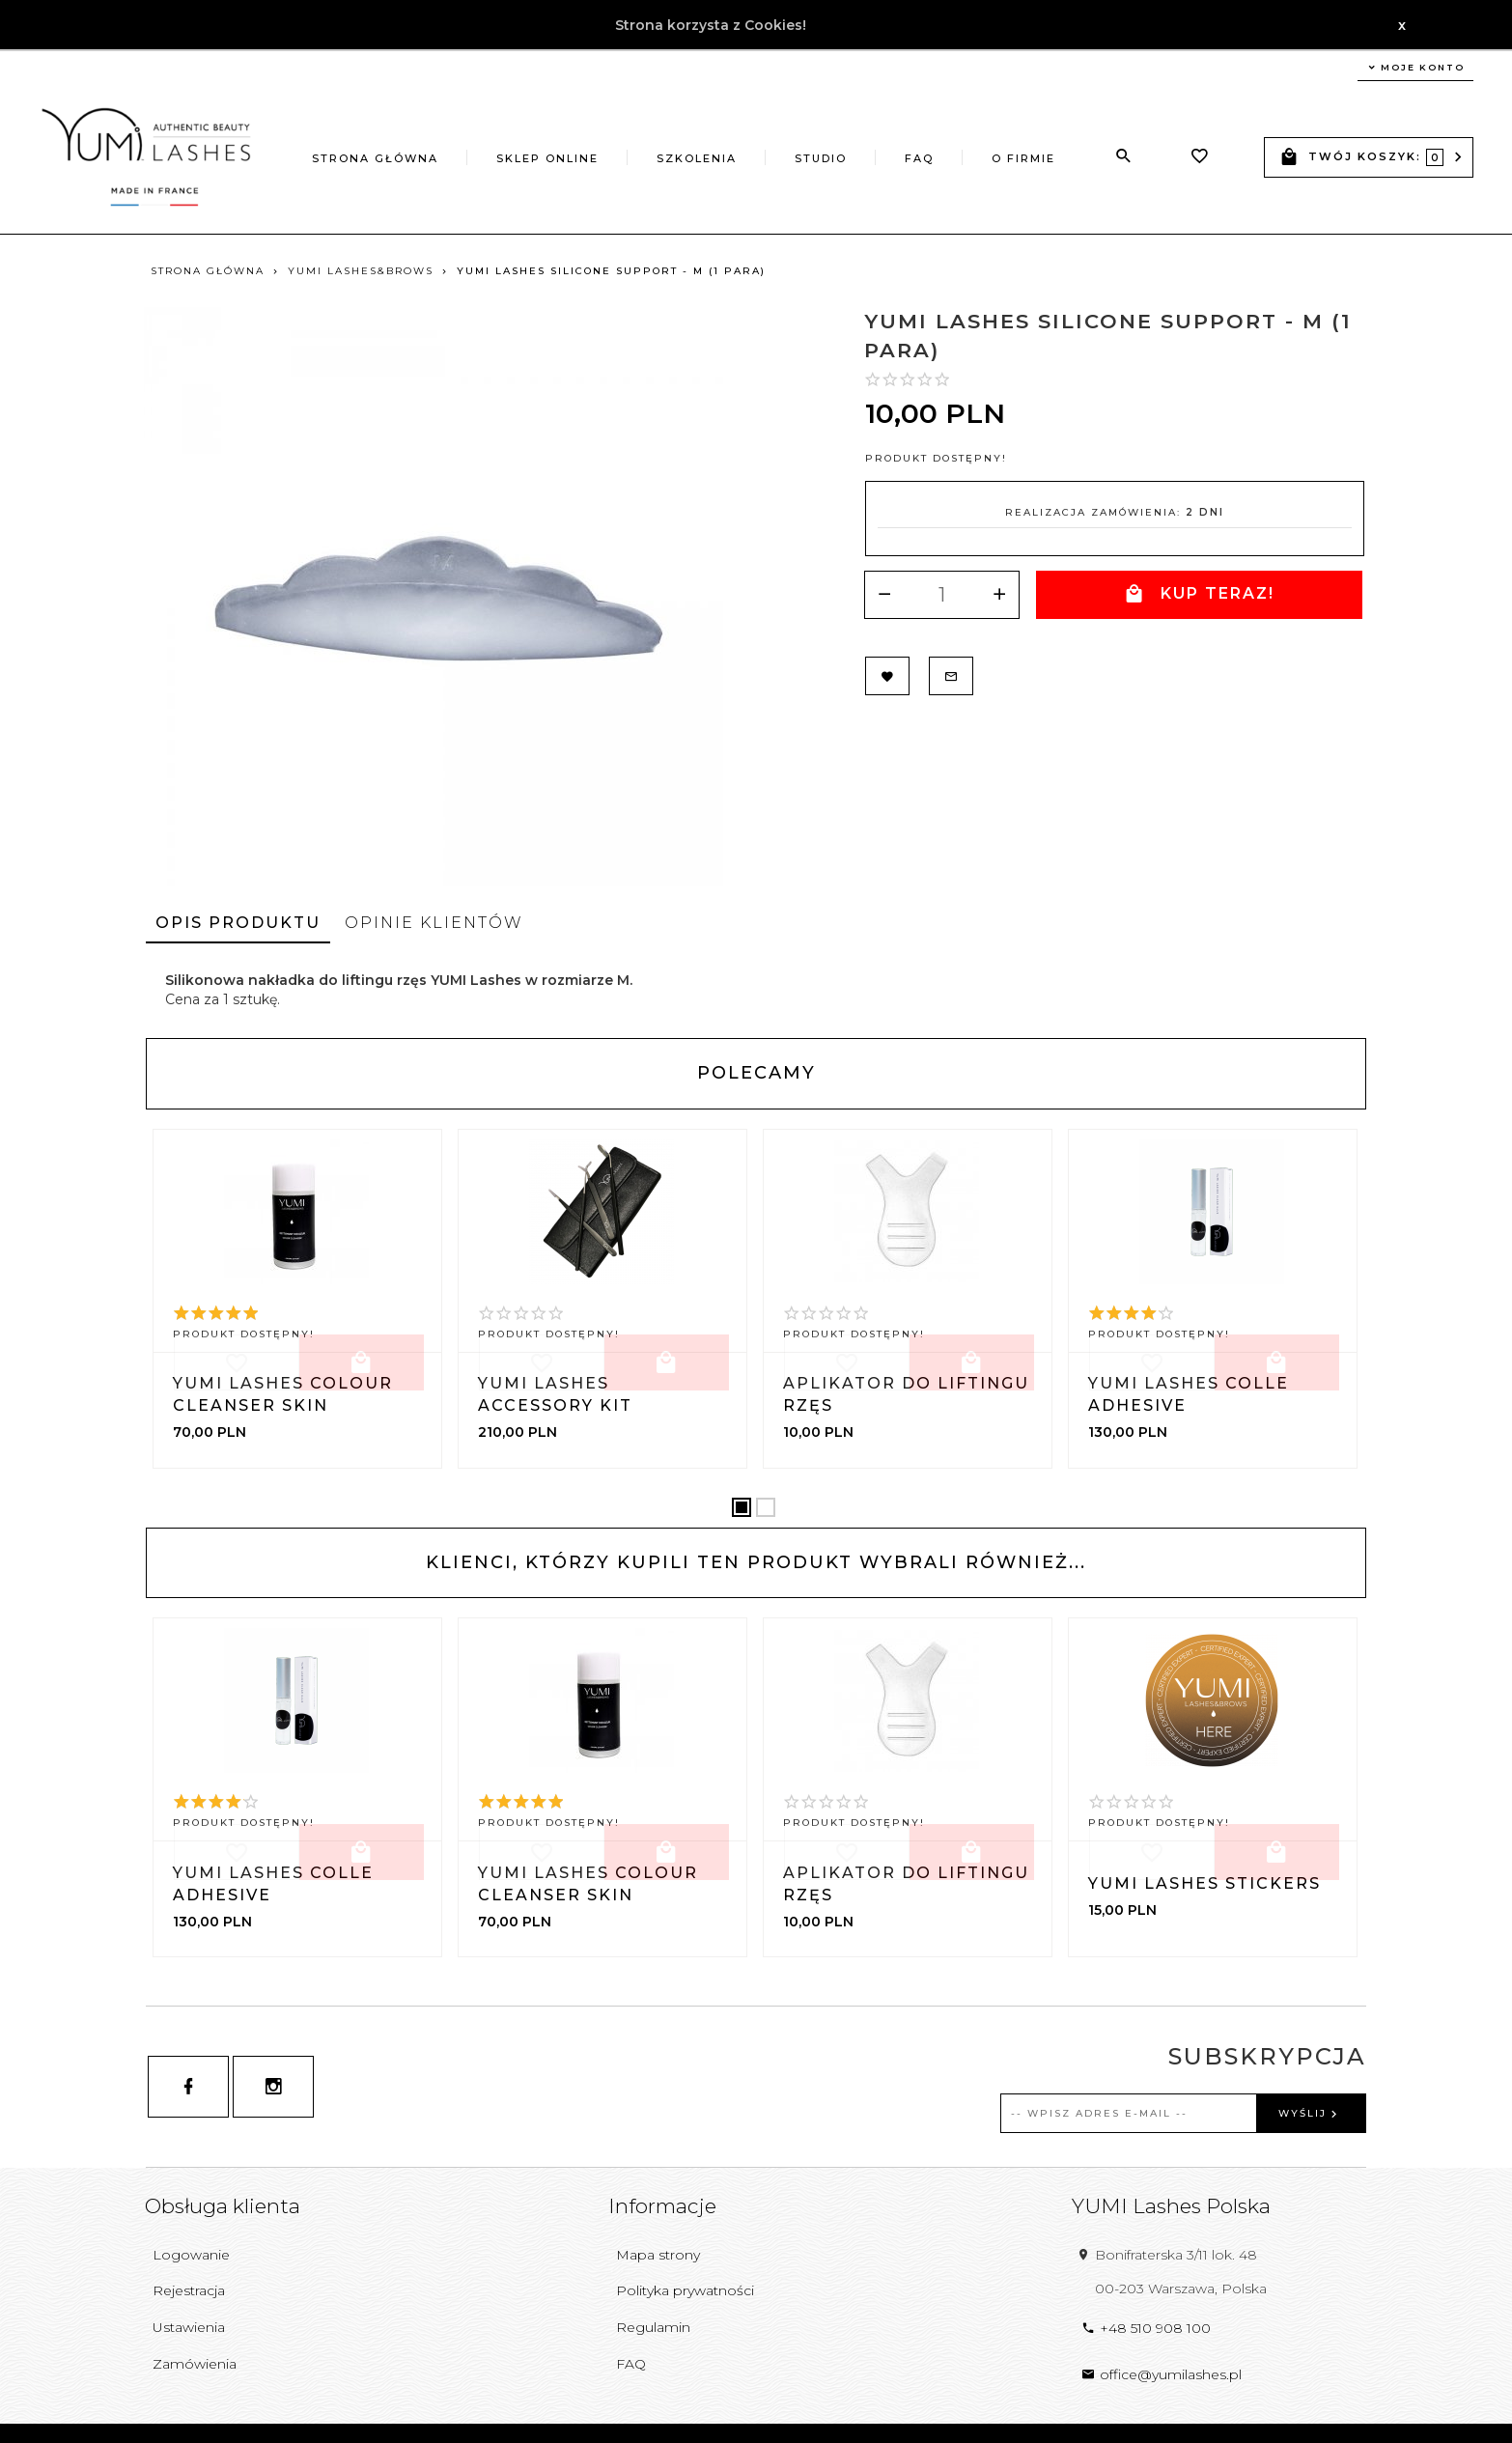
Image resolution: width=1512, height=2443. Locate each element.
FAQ (919, 158)
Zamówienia (195, 2364)
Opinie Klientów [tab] (434, 922)
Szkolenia (697, 158)
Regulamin (653, 2327)
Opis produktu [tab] (238, 922)
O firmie (1023, 158)
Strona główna (375, 158)
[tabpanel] (756, 989)
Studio (821, 158)
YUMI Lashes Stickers (1204, 1883)
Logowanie (191, 2254)
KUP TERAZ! (1198, 594)
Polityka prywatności (685, 2290)
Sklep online (547, 158)
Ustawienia (189, 2327)
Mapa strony (658, 2254)
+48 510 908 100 (1146, 2328)
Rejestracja (189, 2290)
